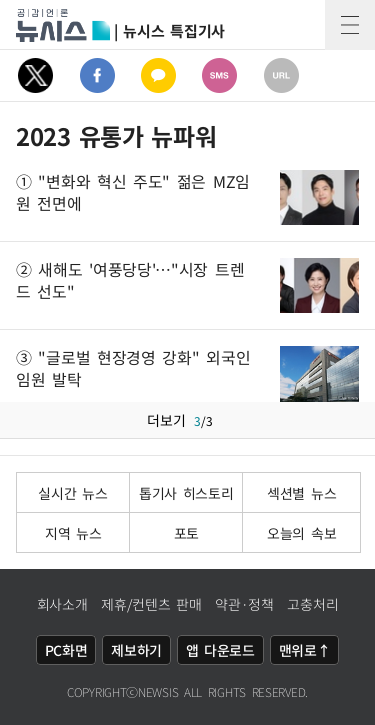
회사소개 (62, 604)
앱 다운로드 (220, 650)
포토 (186, 533)
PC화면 (66, 650)
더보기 (188, 420)
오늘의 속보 (301, 533)
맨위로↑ (305, 650)
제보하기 (136, 650)
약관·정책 (244, 604)
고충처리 (312, 604)
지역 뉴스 (73, 533)
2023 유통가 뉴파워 (116, 136)
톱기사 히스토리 (186, 493)
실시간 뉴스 (72, 493)
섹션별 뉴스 (301, 493)
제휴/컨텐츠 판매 (151, 604)
